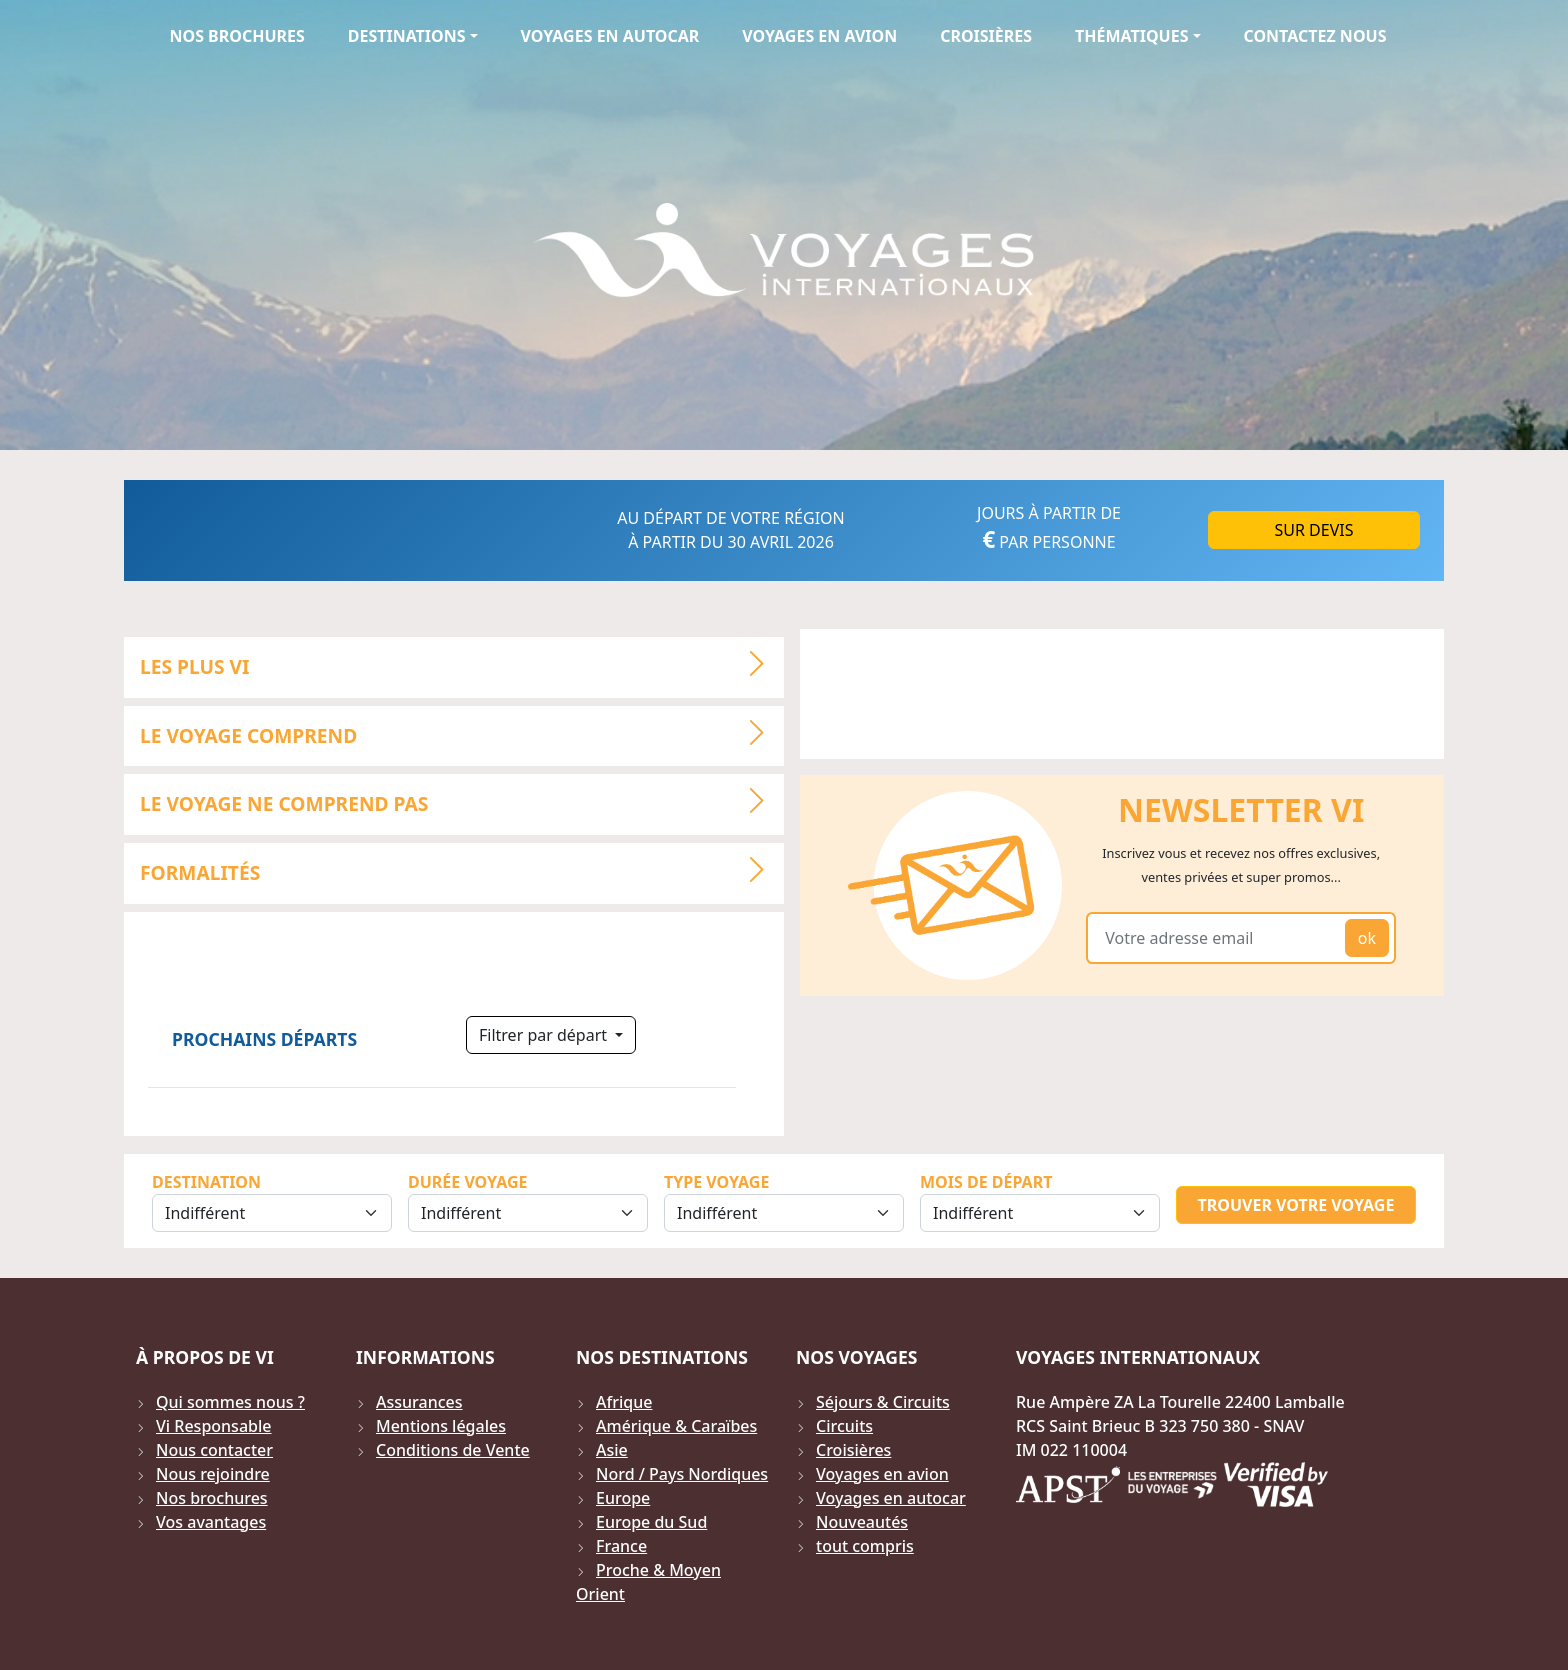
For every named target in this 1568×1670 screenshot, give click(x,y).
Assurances (419, 1402)
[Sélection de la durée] (528, 1213)
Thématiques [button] (1131, 36)
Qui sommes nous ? (230, 1402)
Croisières (986, 36)
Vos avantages (211, 1522)
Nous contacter (214, 1450)
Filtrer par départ (545, 1035)
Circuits (844, 1426)
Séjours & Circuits (883, 1402)
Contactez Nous (1315, 36)
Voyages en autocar (610, 36)
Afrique (624, 1402)
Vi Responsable (213, 1426)
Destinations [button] (407, 36)
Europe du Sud (651, 1522)
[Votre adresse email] (1219, 938)
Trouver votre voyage (1296, 1205)
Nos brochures (236, 36)
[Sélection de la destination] (272, 1213)
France (621, 1546)
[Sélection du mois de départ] (1040, 1213)
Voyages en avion (819, 36)
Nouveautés (862, 1522)
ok (1367, 938)
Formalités (461, 870)
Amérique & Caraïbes (676, 1426)
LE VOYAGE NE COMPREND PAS (461, 802)
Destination (206, 1182)
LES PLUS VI (461, 664)
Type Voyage (716, 1182)
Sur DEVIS (1314, 530)
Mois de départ (986, 1182)
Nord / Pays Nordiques (682, 1474)
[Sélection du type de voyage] (784, 1213)
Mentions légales (441, 1426)
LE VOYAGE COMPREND (461, 733)
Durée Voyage (467, 1182)
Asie (612, 1450)
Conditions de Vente (453, 1450)
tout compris (865, 1546)
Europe (623, 1498)
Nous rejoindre (213, 1474)
